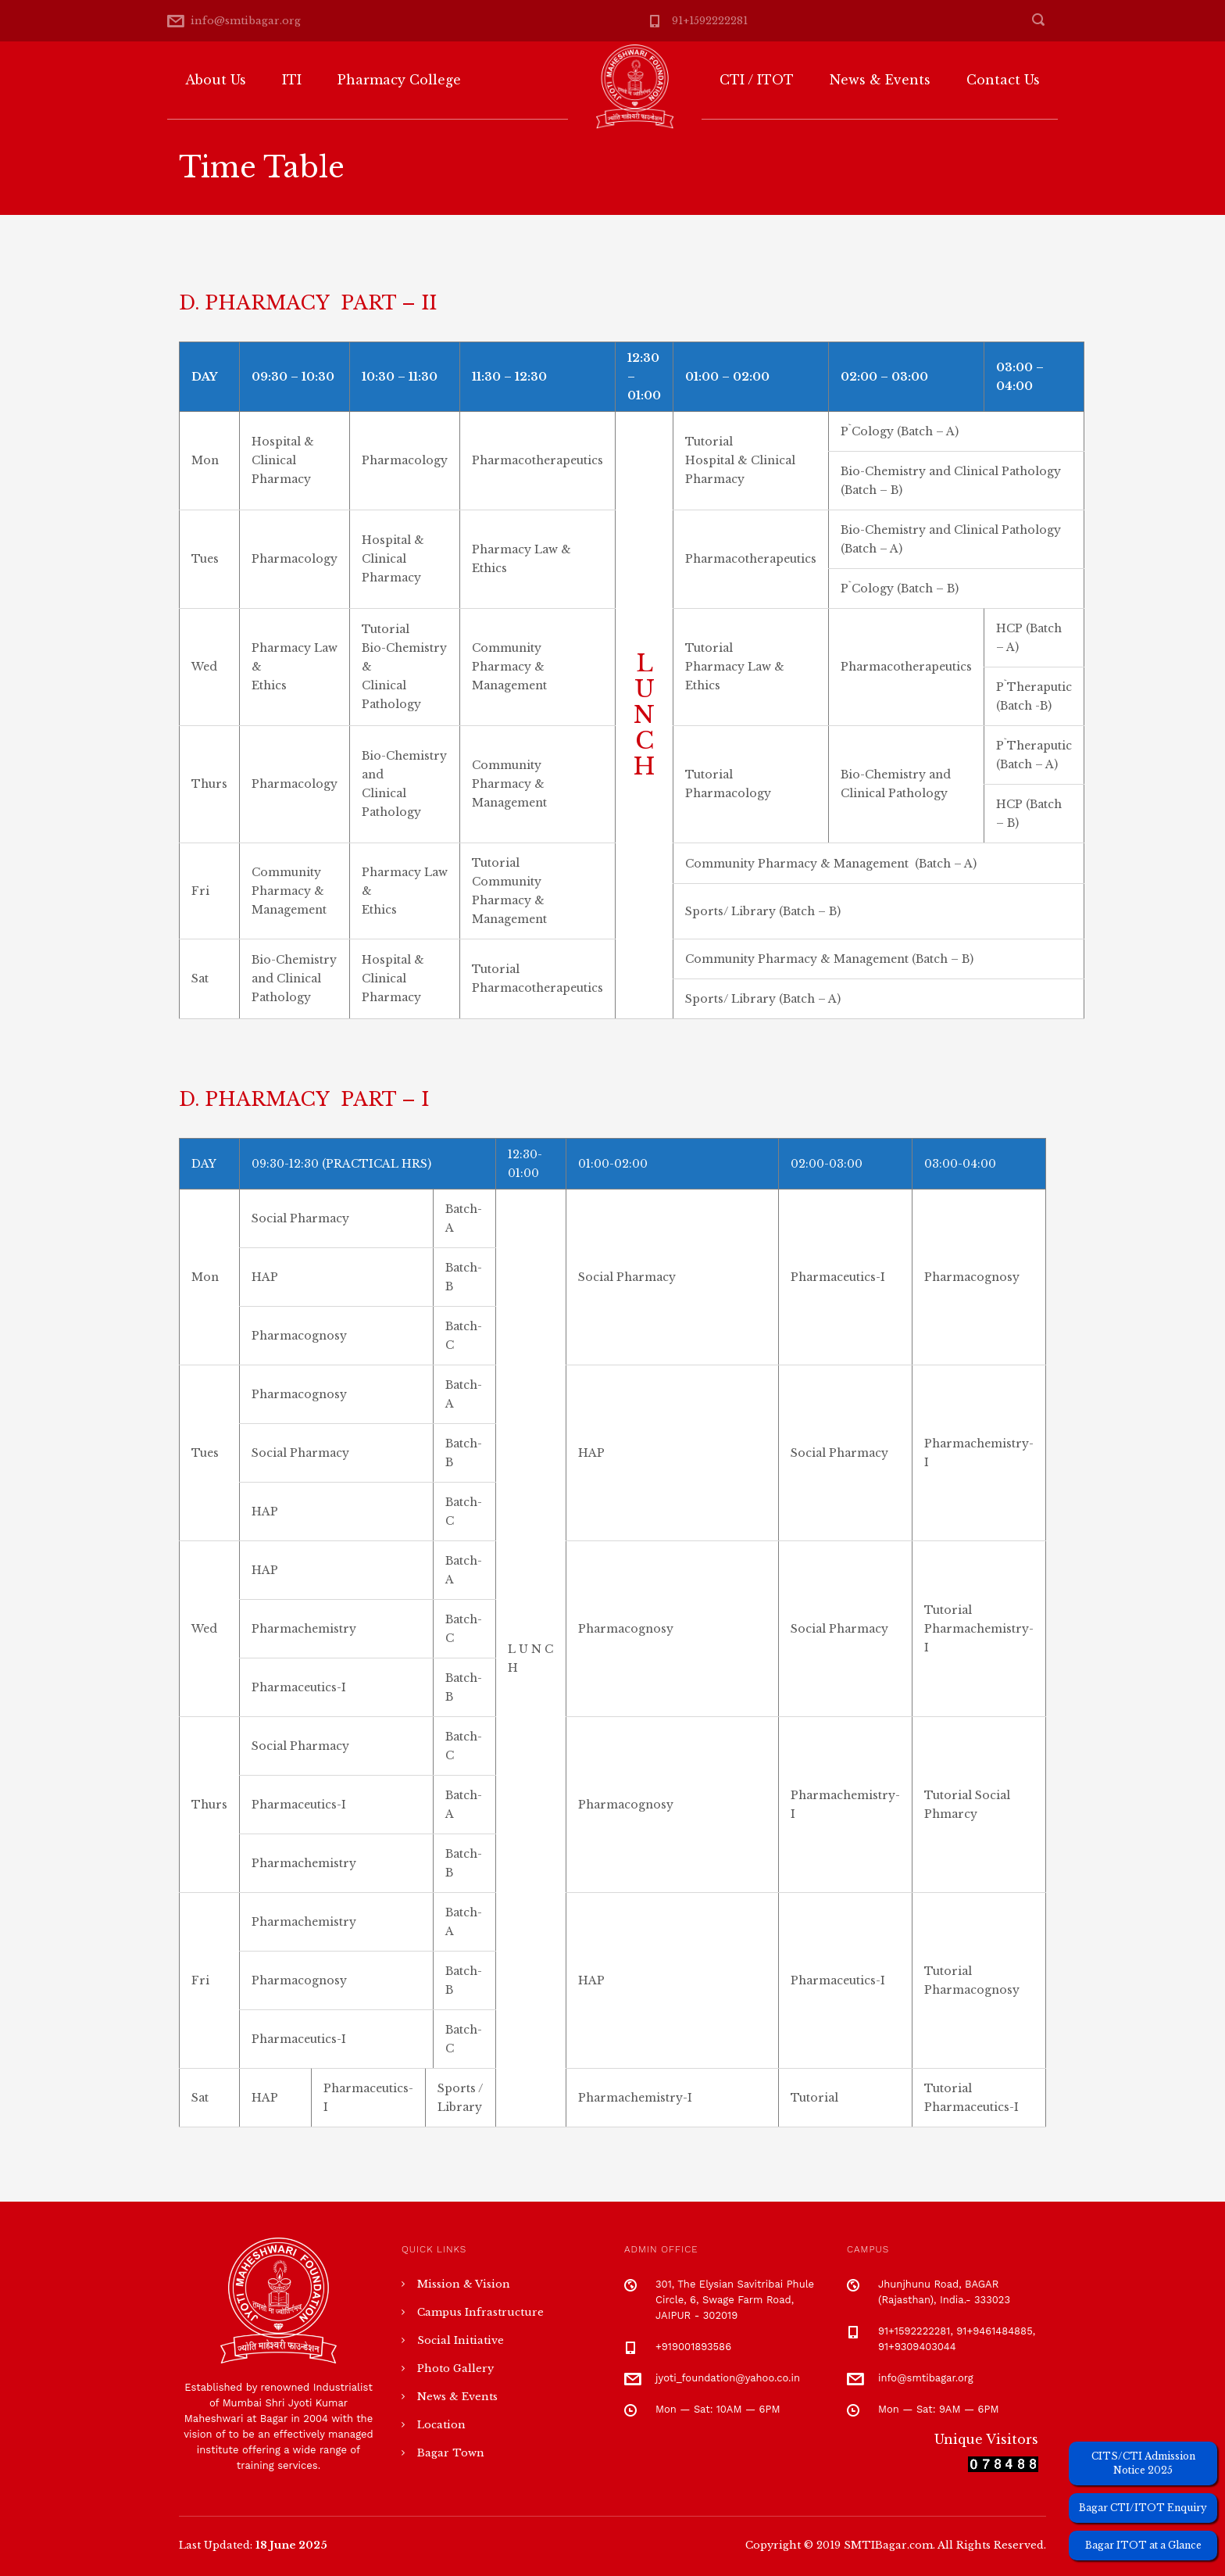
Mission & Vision (463, 2284)
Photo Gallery (455, 2368)
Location (441, 2424)
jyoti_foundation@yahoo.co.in (727, 2378)
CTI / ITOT (757, 80)
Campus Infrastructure (480, 2312)
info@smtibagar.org (246, 20)
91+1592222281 (710, 20)
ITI (292, 80)
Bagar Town (450, 2453)
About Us (215, 80)
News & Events (880, 80)
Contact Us (1003, 80)
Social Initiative (460, 2340)
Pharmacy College (399, 80)
